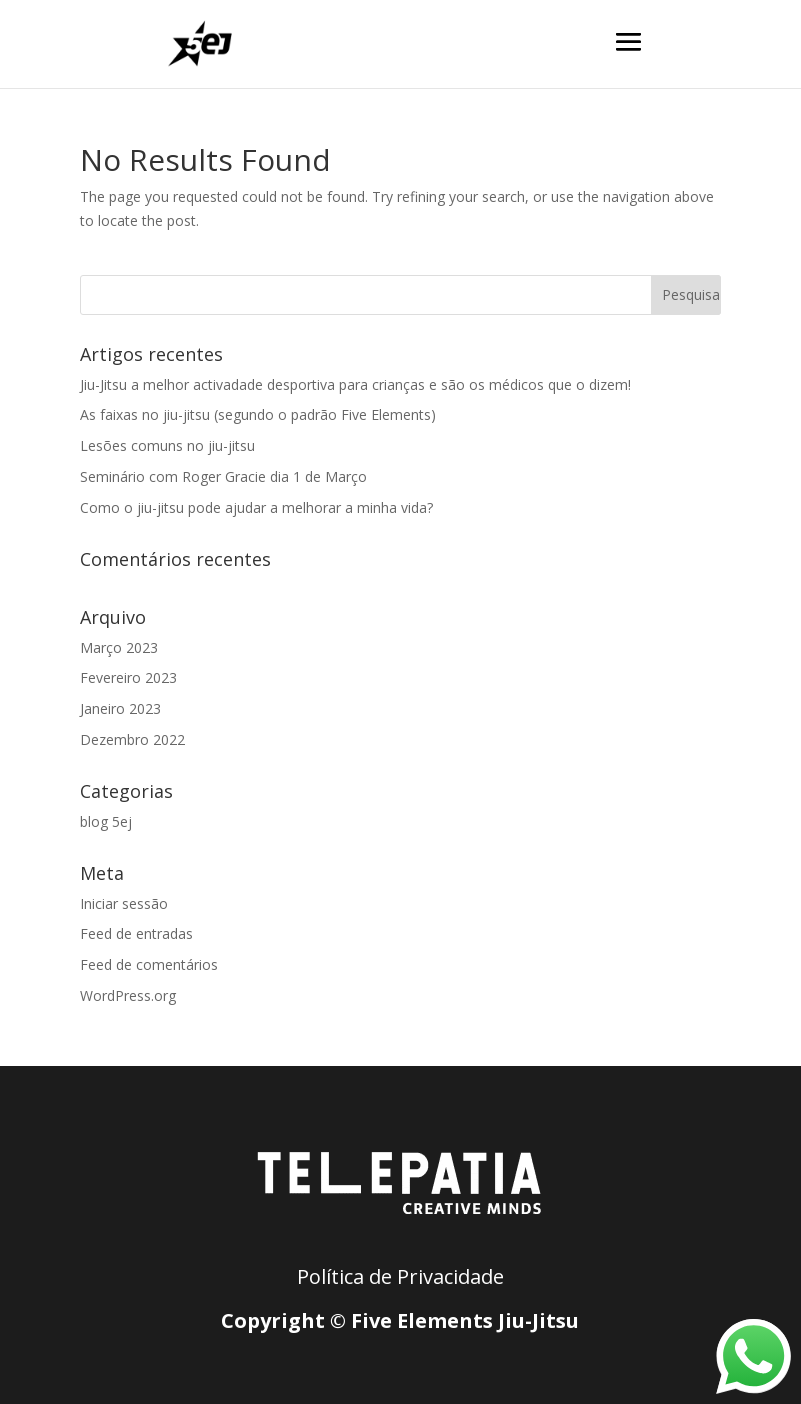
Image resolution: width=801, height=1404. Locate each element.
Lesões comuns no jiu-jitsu (167, 445)
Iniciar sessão (124, 903)
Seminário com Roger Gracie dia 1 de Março (223, 476)
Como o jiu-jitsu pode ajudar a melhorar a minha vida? (256, 507)
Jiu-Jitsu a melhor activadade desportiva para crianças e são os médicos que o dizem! (355, 384)
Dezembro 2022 (132, 739)
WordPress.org (128, 995)
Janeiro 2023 (120, 708)
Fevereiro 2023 (128, 677)
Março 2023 (119, 647)
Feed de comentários (149, 964)
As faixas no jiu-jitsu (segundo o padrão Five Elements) (258, 414)
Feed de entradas (136, 933)
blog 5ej (106, 821)
